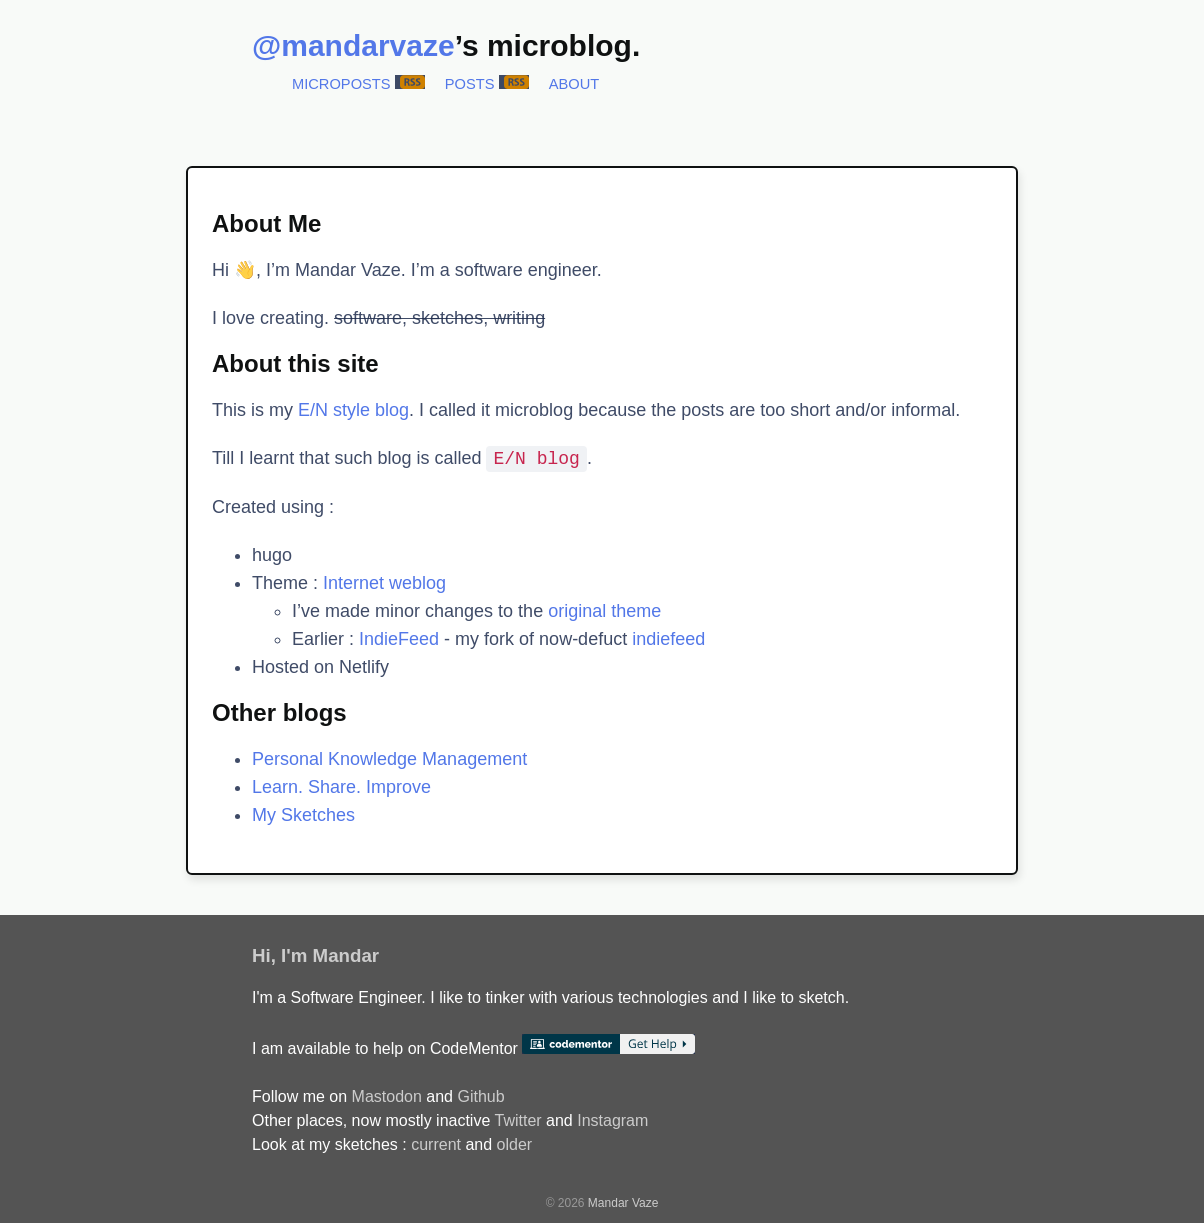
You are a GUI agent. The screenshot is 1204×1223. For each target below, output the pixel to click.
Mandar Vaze (623, 1203)
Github (480, 1096)
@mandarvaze (353, 45)
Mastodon (387, 1096)
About (574, 84)
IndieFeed (399, 639)
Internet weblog (384, 583)
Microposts (341, 84)
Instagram (612, 1120)
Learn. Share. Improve (341, 787)
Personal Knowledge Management (389, 759)
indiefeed (668, 639)
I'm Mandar (330, 955)
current (436, 1144)
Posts (470, 84)
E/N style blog (353, 410)
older (515, 1144)
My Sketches (303, 815)
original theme (604, 611)
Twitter (517, 1120)
